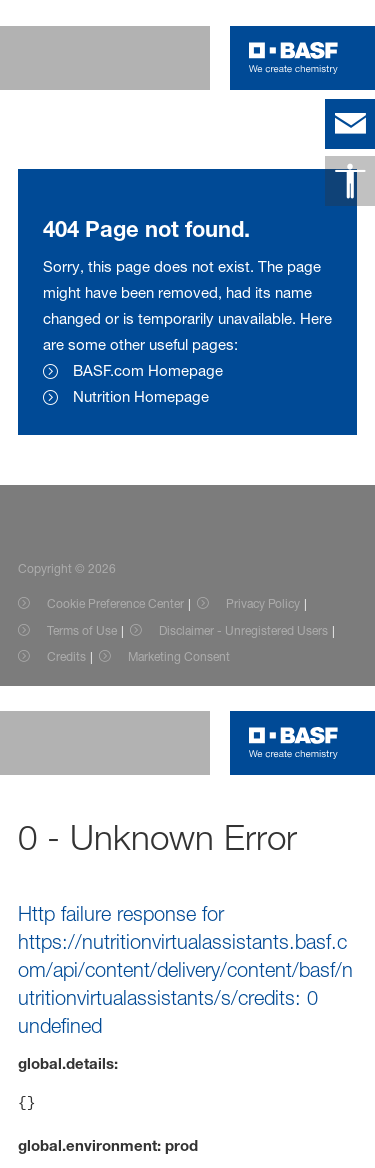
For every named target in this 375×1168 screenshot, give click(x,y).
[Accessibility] (350, 181)
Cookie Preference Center (115, 603)
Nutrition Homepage (141, 396)
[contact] (350, 124)
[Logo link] (293, 58)
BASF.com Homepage (148, 370)
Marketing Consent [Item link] (179, 656)
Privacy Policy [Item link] (263, 603)
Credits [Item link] (66, 656)
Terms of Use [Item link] (82, 630)
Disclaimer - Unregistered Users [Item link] (243, 630)
